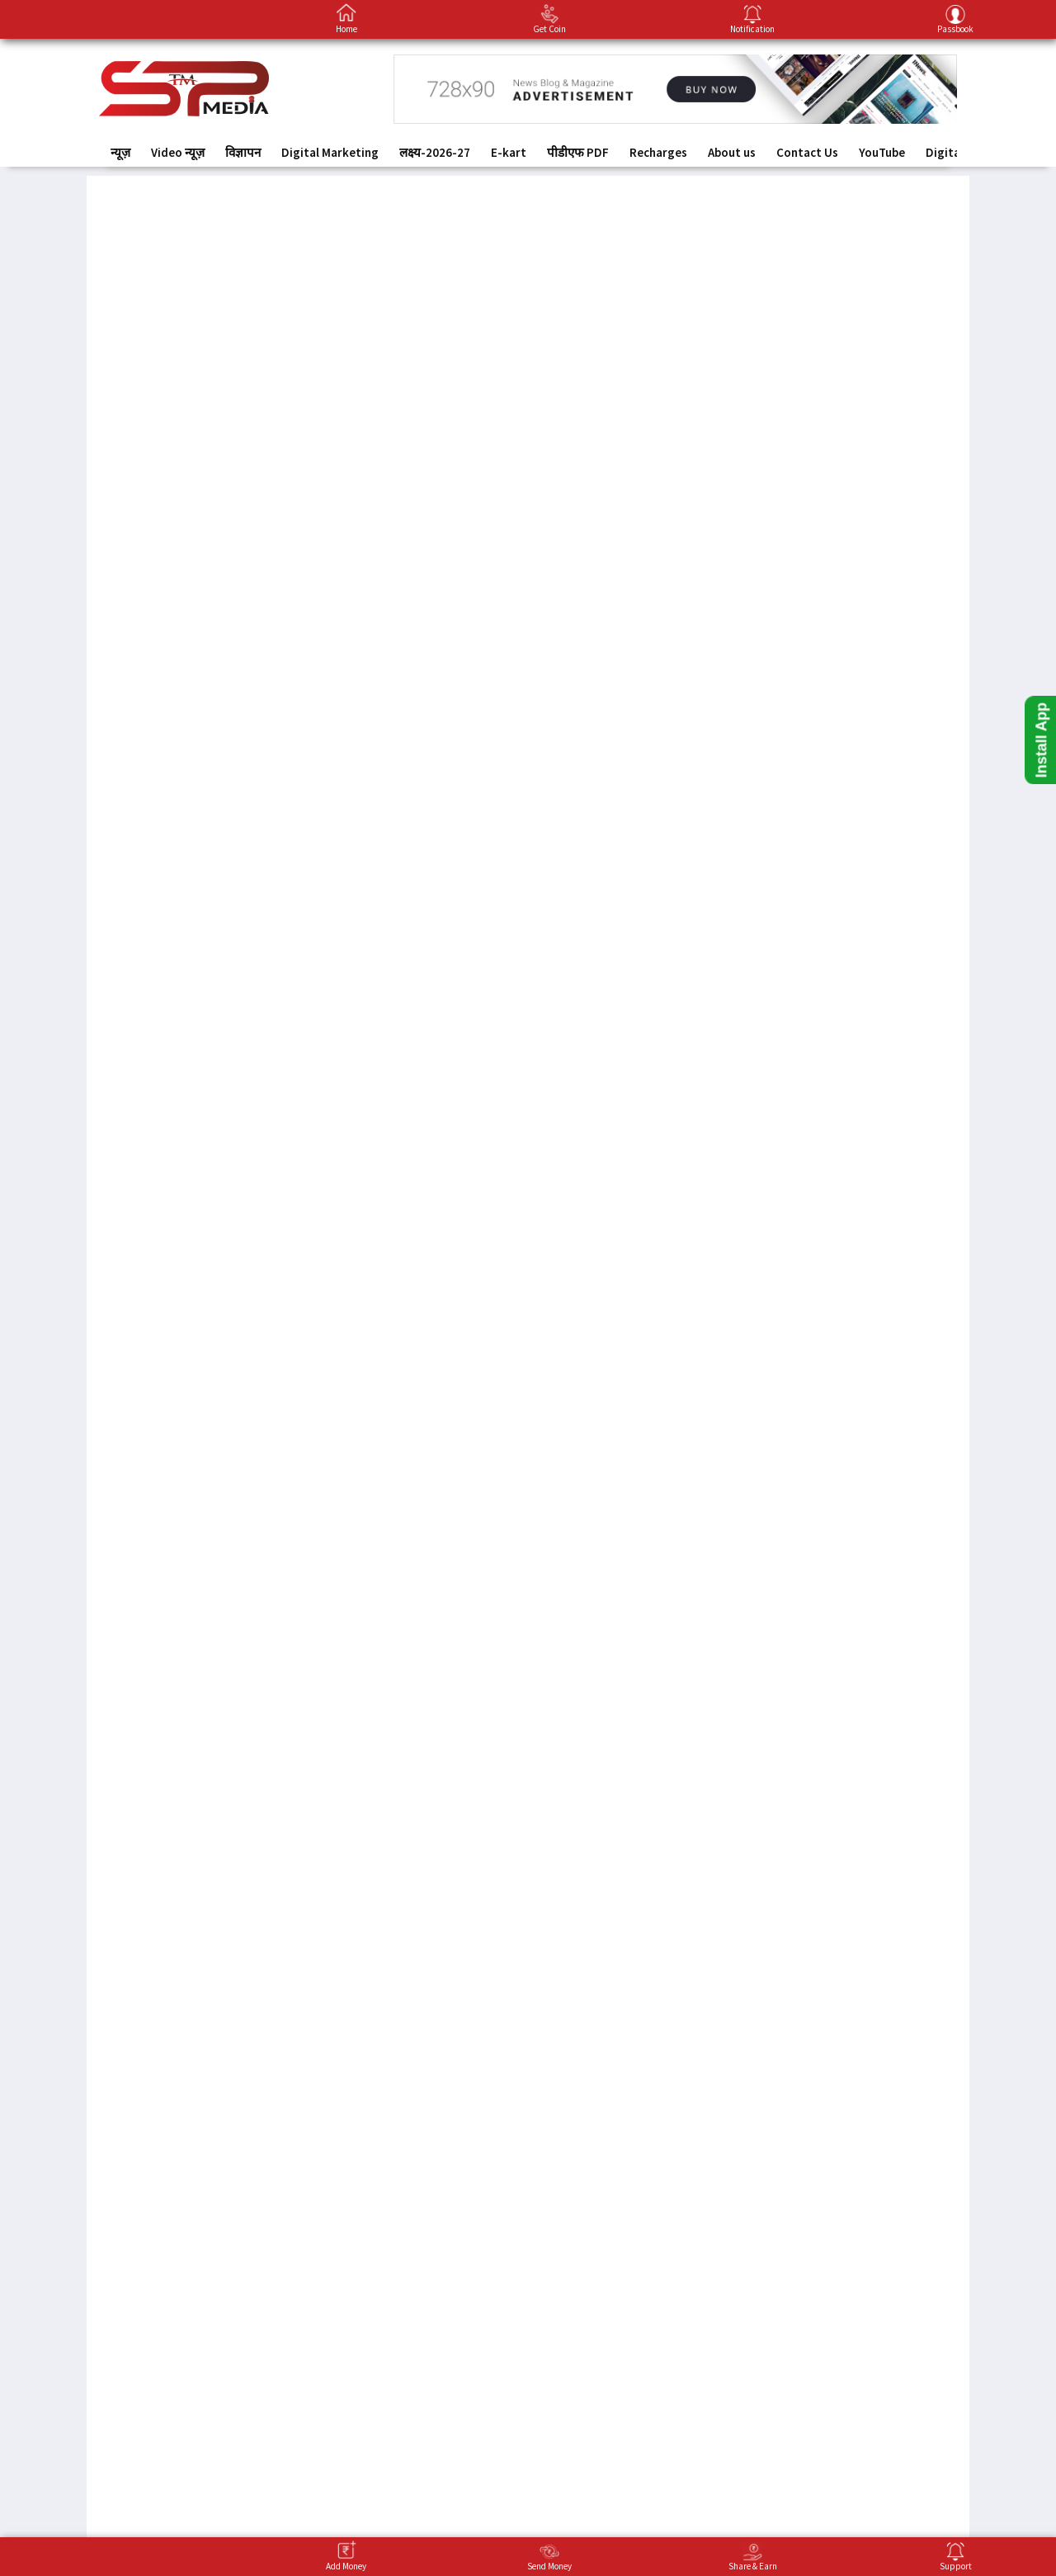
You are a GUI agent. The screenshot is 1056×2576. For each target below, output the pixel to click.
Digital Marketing (330, 152)
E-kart (508, 152)
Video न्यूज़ (178, 152)
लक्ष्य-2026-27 (434, 152)
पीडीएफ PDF (578, 152)
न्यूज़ (120, 152)
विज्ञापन (243, 152)
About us (732, 152)
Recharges (658, 152)
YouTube (882, 152)
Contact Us (807, 152)
